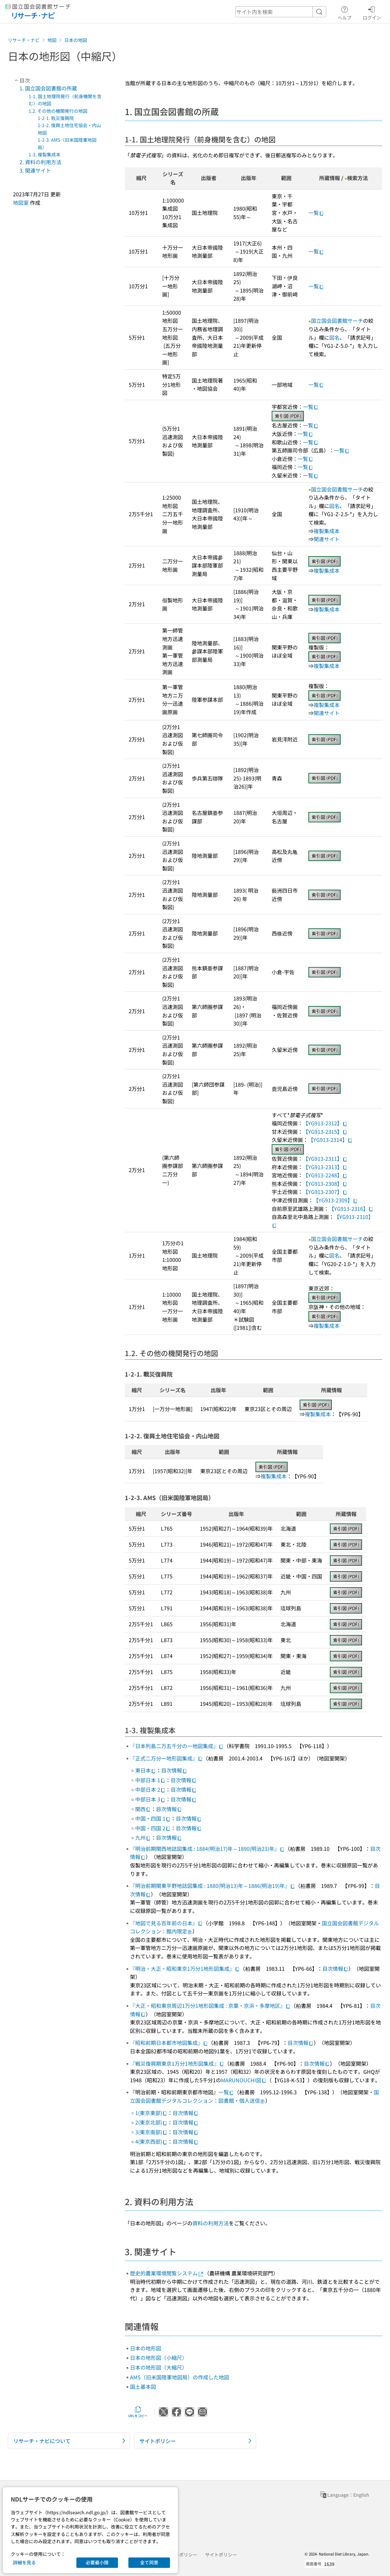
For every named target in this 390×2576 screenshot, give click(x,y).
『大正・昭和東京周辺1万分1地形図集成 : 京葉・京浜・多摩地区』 (210, 2005)
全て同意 (149, 2562)
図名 (334, 337)
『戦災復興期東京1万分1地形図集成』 (177, 2063)
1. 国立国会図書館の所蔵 (48, 88)
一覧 (316, 212)
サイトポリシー (221, 2554)
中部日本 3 (150, 1799)
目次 (21, 80)
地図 (52, 40)
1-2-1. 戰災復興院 (56, 118)
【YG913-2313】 (325, 1167)
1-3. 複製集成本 (44, 154)
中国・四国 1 (153, 1818)
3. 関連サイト (35, 170)
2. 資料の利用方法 (40, 162)
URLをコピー (138, 2412)
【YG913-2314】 (330, 1140)
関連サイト (327, 539)
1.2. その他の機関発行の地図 (58, 111)
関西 (143, 1809)
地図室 (21, 202)
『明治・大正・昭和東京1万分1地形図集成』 (185, 1968)
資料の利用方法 (210, 2223)
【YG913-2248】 (325, 1175)
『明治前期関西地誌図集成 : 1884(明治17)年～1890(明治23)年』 (207, 1848)
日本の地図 (75, 40)
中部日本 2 (150, 1789)
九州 (143, 1837)
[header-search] (280, 11)
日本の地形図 (145, 2348)
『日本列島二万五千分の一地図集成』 (177, 1746)
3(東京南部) (151, 2132)
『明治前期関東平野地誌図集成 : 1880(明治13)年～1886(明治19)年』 (212, 1886)
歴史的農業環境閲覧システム (167, 2273)
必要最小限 (97, 2562)
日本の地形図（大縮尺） (158, 2367)
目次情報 (174, 1770)
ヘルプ (344, 12)
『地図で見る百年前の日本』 (166, 1923)
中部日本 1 (150, 1780)
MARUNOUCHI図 (243, 2080)
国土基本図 (143, 2386)
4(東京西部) (151, 2141)
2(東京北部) (151, 2122)
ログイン (372, 12)
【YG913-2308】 (325, 1183)
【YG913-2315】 (325, 1131)
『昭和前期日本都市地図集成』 (169, 2042)
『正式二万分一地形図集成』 (166, 1758)
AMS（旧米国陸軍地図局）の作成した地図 (179, 2377)
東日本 (145, 1770)
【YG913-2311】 (325, 1158)
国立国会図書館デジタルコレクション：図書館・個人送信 (254, 2096)
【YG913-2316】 (351, 1208)
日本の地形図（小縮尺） (158, 2357)
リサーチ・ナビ (24, 40)
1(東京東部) (151, 2113)
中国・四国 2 (153, 1828)
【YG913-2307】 (325, 1192)
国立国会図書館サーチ (337, 320)
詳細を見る (24, 2562)
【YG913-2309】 (335, 1200)
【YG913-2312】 (325, 1123)
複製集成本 (327, 531)
